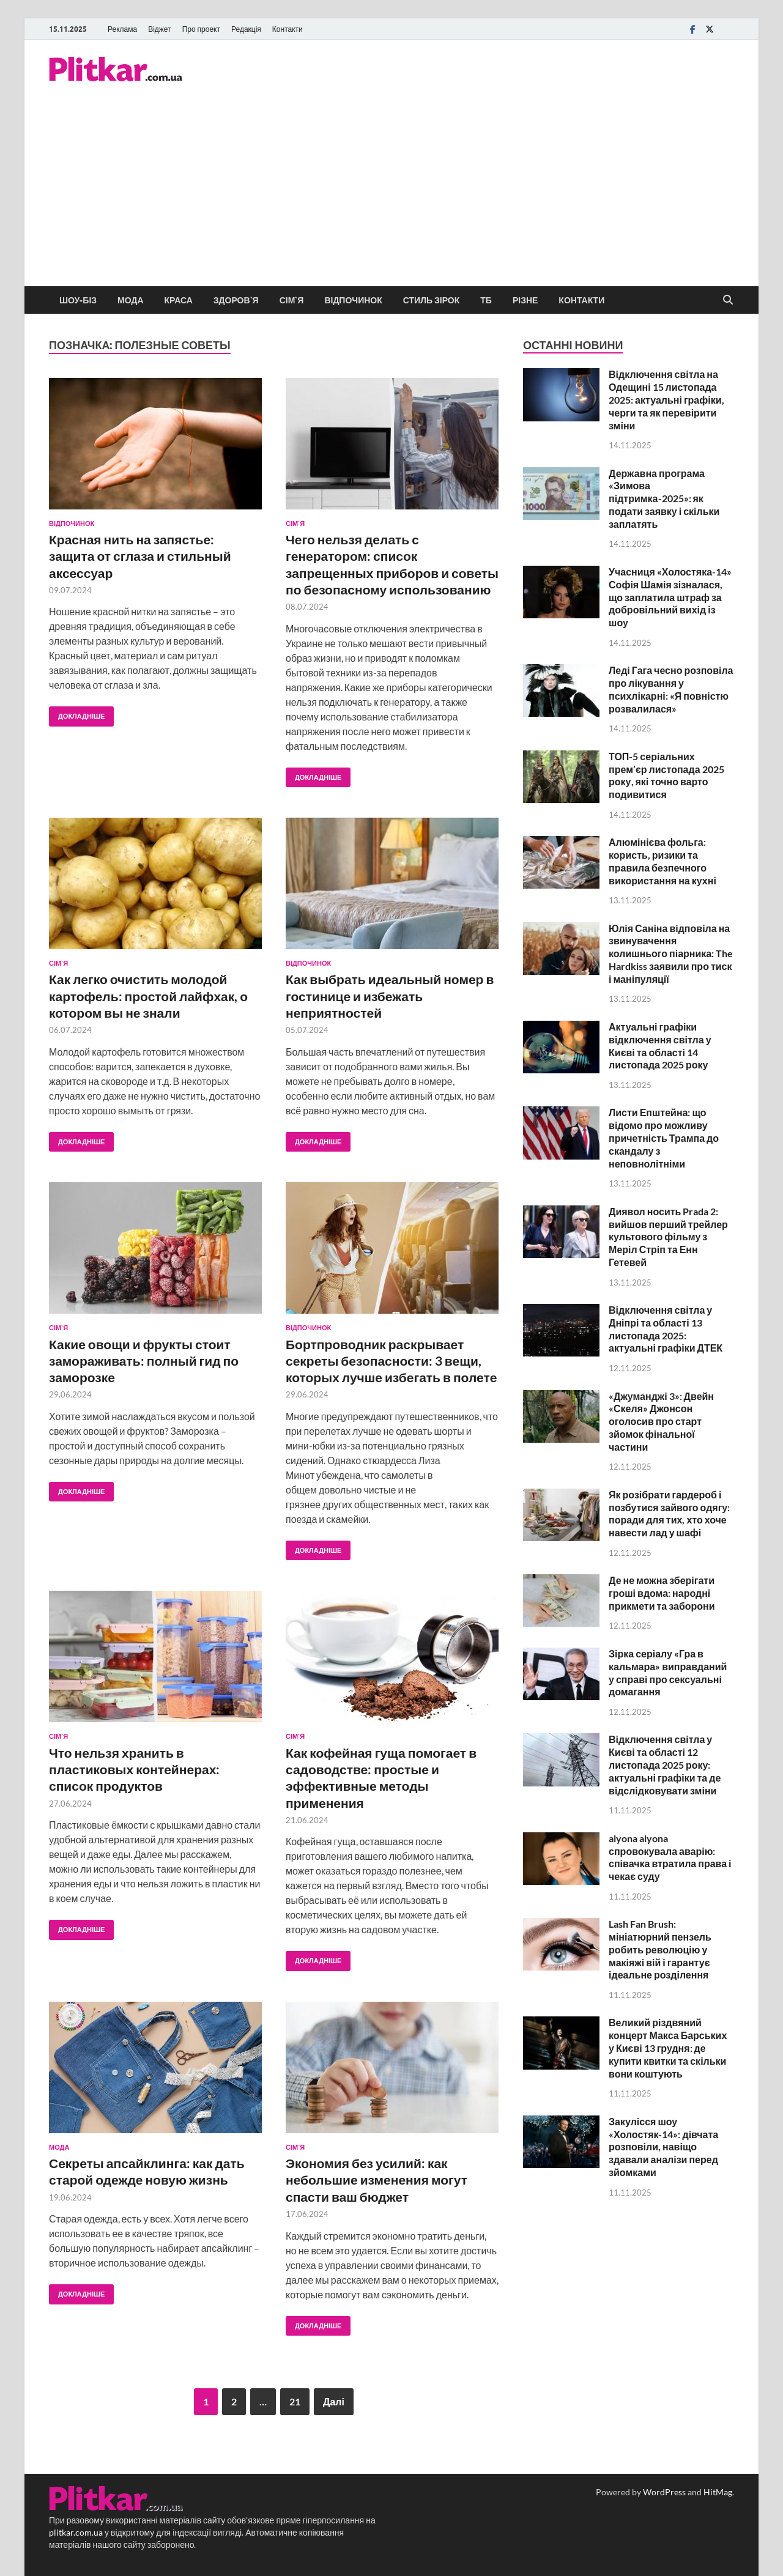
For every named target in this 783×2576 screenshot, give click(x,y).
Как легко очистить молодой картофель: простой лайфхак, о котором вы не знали (148, 995)
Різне (525, 300)
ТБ (486, 300)
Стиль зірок (431, 300)
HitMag (717, 2492)
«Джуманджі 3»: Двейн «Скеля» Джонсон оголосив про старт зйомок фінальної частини (661, 1421)
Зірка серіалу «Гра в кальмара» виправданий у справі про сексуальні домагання (668, 1672)
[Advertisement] (391, 194)
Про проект (201, 29)
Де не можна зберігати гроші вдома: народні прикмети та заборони (662, 1593)
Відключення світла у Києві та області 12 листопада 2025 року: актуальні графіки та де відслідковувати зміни (665, 1764)
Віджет (159, 29)
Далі (333, 2401)
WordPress (664, 2492)
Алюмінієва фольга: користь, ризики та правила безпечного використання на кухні (662, 861)
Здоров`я (236, 300)
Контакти (287, 29)
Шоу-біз (78, 300)
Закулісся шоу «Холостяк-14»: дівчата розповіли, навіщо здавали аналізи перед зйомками (663, 2146)
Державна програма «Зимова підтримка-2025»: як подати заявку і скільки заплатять (664, 498)
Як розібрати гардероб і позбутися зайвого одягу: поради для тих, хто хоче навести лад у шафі (669, 1513)
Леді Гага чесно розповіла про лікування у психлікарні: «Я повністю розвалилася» (671, 689)
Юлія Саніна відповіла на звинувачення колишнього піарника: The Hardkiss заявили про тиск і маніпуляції (671, 953)
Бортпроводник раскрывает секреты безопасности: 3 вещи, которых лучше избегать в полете (391, 1360)
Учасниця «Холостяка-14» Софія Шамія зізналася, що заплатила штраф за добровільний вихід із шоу (670, 597)
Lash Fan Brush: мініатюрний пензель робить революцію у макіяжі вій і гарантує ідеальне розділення (660, 1949)
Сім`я (292, 300)
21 (294, 2401)
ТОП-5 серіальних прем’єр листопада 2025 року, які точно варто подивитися (666, 775)
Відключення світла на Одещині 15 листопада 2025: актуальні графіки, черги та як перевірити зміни (666, 399)
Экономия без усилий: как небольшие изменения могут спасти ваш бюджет (376, 2179)
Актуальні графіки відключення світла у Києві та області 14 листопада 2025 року (660, 1045)
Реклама (122, 29)
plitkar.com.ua (76, 2532)
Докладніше (77, 713)
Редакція (246, 29)
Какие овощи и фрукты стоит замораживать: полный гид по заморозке (144, 1360)
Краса (179, 300)
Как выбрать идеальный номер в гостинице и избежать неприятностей (390, 995)
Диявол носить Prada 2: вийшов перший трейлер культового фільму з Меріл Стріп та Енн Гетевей (668, 1236)
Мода (130, 300)
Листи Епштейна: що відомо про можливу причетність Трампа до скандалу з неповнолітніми (664, 1137)
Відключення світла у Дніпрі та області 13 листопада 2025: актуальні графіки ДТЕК (665, 1328)
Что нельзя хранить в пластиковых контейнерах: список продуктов (134, 1769)
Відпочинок (353, 300)
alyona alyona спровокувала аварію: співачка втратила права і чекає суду (670, 1857)
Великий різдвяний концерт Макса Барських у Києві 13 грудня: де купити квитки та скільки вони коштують (668, 2047)
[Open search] (728, 300)
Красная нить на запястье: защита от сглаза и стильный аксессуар (140, 555)
